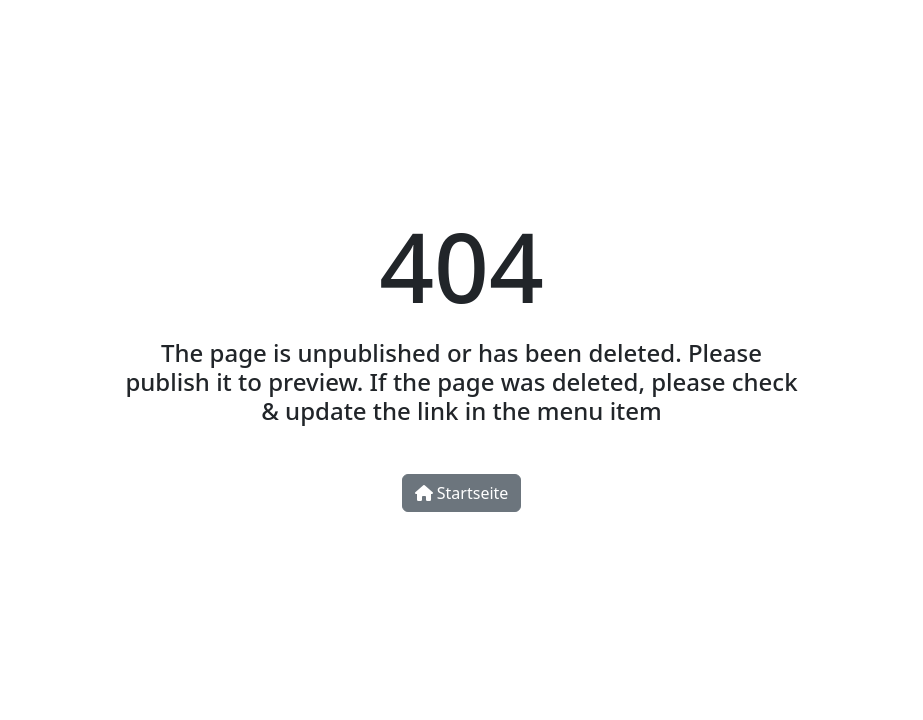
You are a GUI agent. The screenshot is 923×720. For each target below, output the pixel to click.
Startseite (462, 493)
